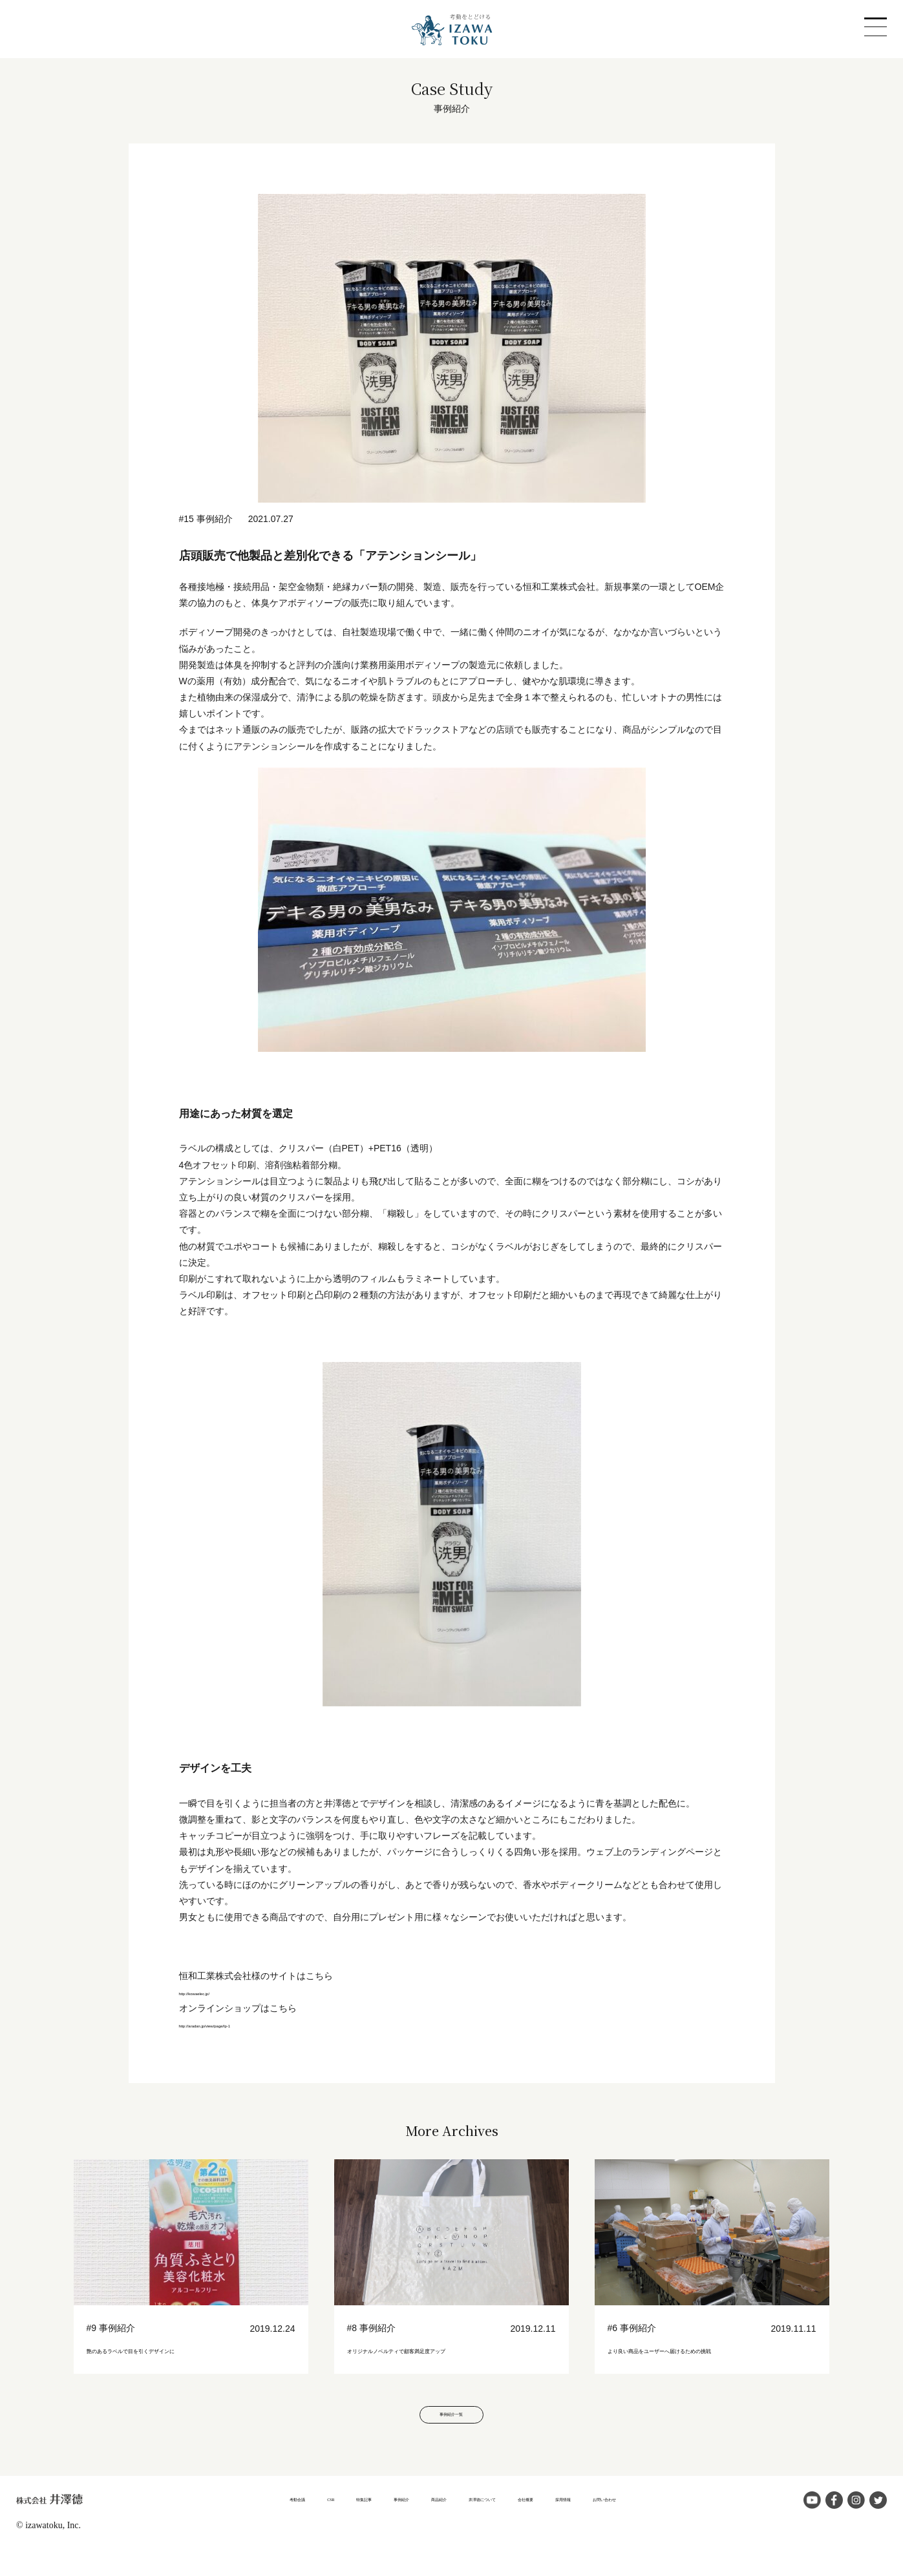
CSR (256, 2523)
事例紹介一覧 (452, 2435)
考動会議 (207, 2523)
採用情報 (622, 2523)
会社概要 (564, 2523)
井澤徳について (492, 2523)
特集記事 (304, 2523)
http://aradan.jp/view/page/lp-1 (240, 2024)
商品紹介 (421, 2523)
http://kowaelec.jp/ (215, 1992)
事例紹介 (363, 2523)
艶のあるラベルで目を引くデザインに (185, 2349)
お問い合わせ (689, 2523)
